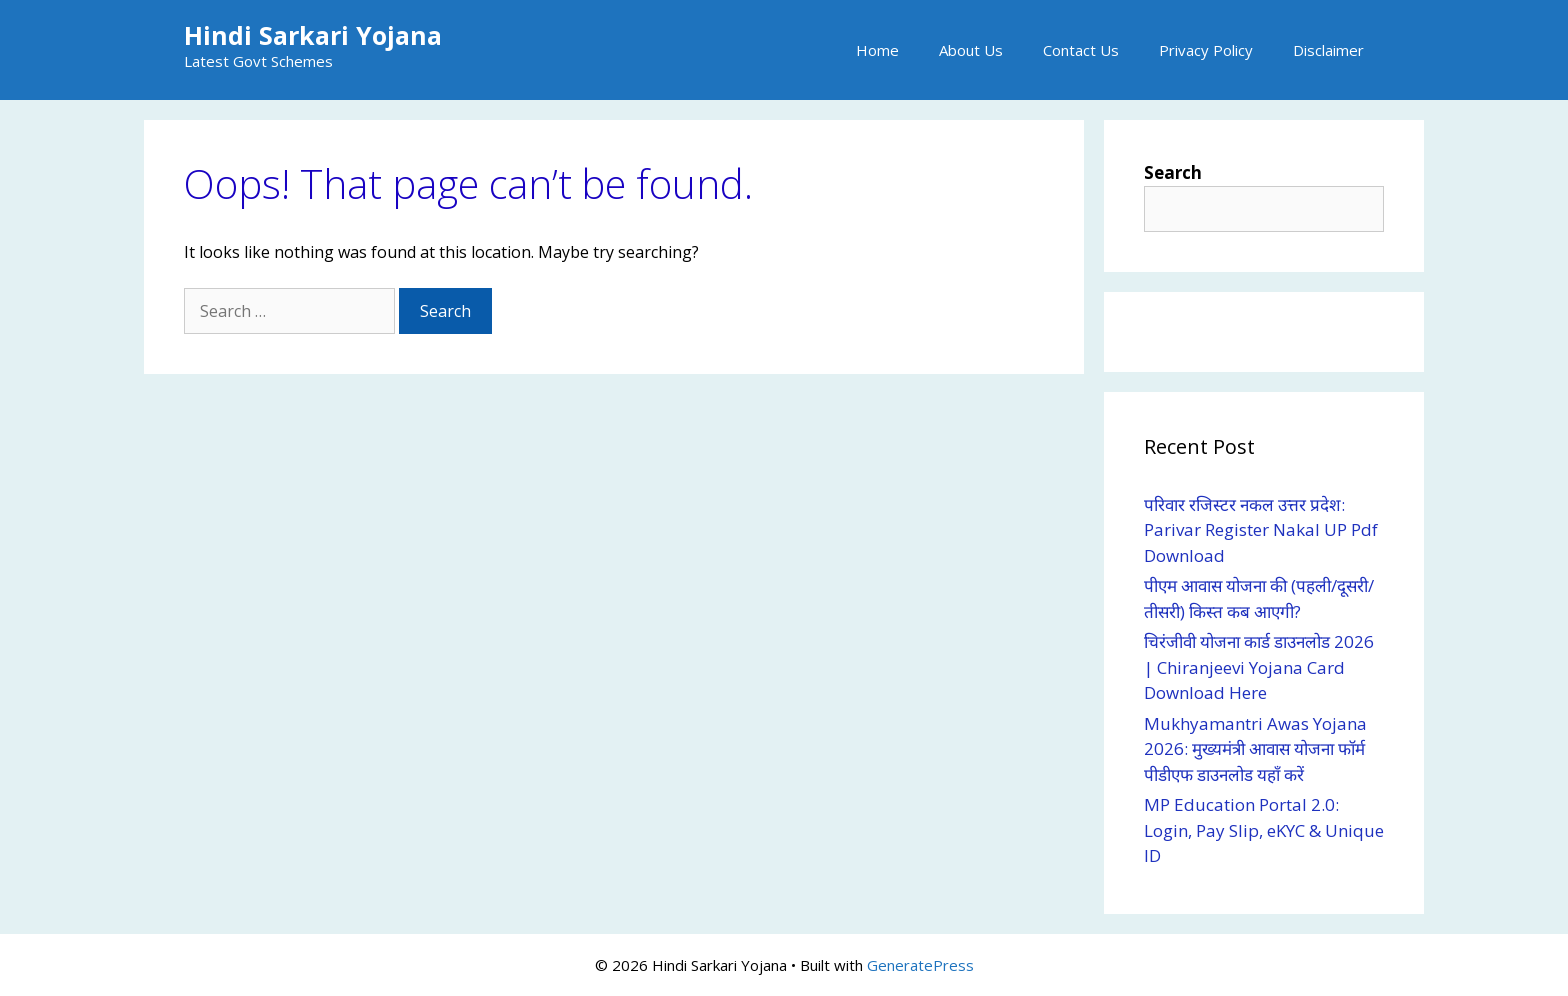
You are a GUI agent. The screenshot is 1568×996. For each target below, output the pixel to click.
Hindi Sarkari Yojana (313, 35)
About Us (971, 50)
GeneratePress (920, 965)
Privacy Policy (1206, 50)
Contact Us (1081, 50)
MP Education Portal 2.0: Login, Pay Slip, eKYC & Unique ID (1264, 830)
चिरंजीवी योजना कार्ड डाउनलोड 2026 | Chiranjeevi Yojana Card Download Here (1259, 667)
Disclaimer (1328, 50)
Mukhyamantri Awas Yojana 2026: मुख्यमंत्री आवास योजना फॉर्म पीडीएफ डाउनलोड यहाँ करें (1255, 749)
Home (877, 50)
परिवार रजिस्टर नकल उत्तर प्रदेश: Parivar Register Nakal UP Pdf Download (1261, 530)
